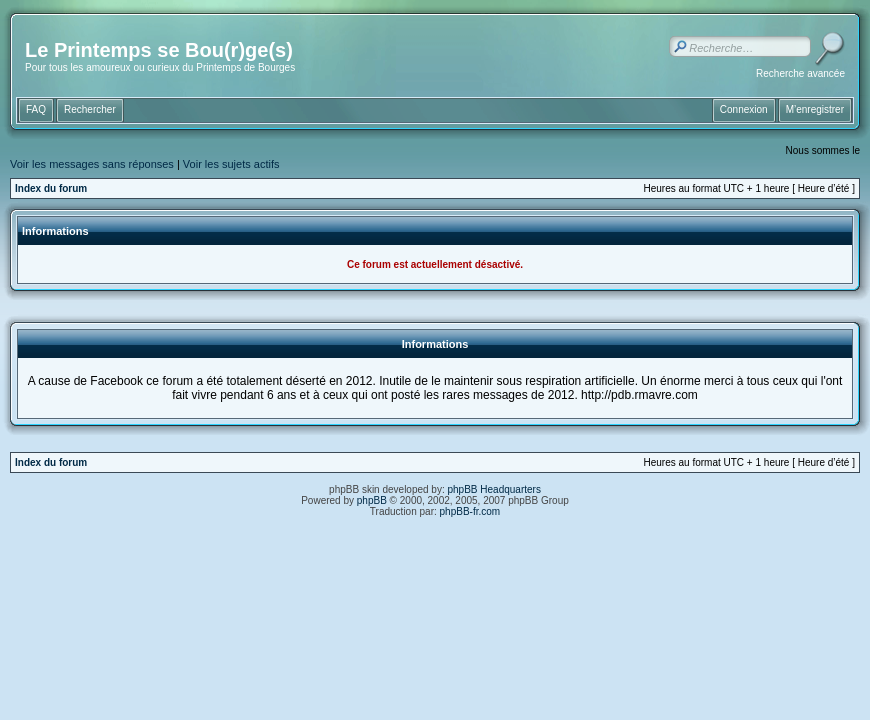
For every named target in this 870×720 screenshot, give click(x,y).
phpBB (372, 500)
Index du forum (51, 188)
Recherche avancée (800, 73)
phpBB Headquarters (494, 489)
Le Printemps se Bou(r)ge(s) (159, 50)
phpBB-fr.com (470, 511)
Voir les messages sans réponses (92, 164)
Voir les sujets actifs (231, 164)
